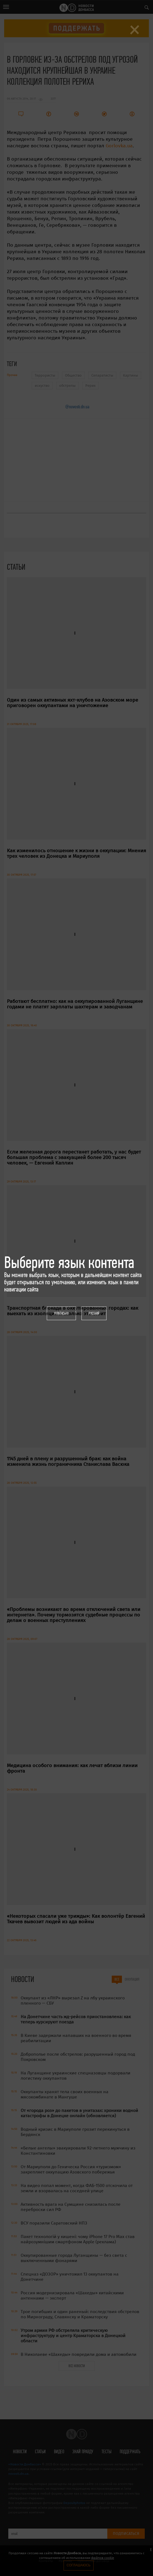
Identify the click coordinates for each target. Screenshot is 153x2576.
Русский (94, 1313)
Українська (61, 1313)
